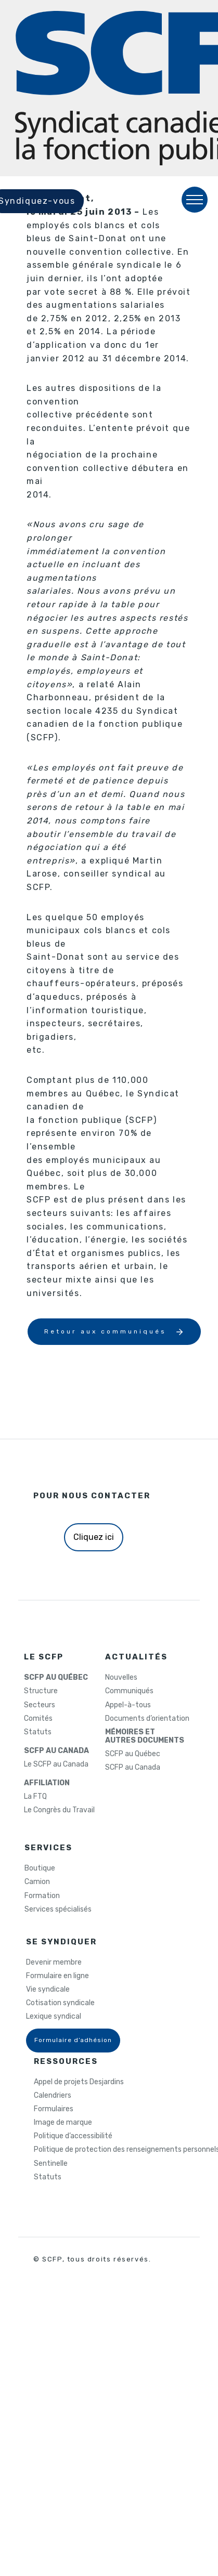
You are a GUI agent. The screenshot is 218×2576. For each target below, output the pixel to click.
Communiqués (129, 1691)
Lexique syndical (53, 2016)
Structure (41, 1691)
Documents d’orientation (147, 1719)
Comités (38, 1719)
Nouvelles (121, 1677)
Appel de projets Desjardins (79, 2082)
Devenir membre (54, 1962)
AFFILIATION (47, 1783)
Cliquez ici (93, 1537)
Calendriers (52, 2095)
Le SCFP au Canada (56, 1764)
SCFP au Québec (132, 1754)
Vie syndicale (48, 1989)
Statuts (38, 1732)
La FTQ (35, 1797)
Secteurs (39, 1705)
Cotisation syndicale (60, 2003)
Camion (37, 1882)
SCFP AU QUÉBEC (56, 1677)
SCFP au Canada (132, 1767)
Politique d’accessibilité (73, 2136)
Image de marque (63, 2123)
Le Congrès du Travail (59, 1810)
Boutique (39, 1868)
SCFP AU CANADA (56, 1751)
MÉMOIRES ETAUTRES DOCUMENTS (144, 1736)
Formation (42, 1896)
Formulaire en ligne (57, 1976)
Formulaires (53, 2109)
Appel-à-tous (128, 1705)
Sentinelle (51, 2164)
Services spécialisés (58, 1909)
